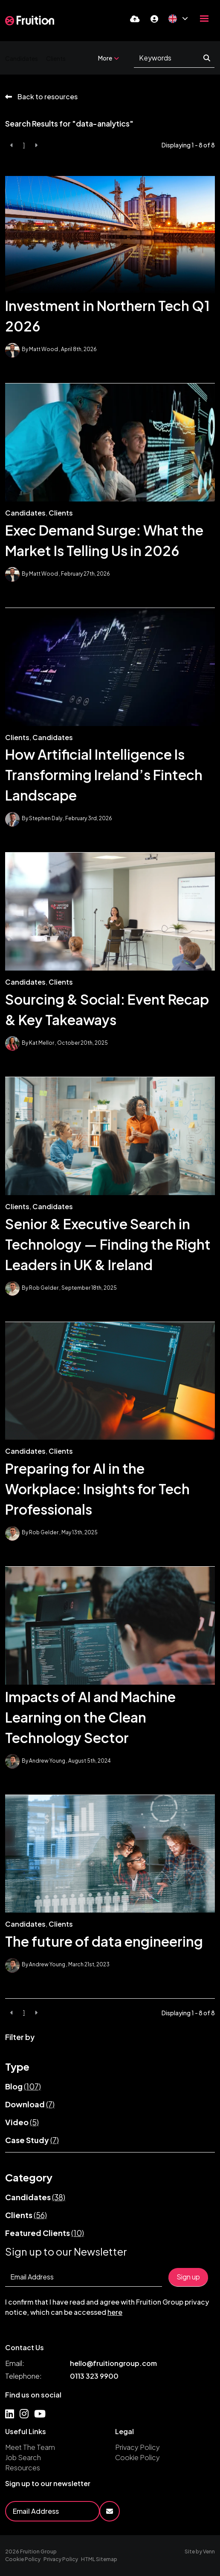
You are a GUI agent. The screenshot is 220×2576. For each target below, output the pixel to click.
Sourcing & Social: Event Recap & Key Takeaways (107, 1009)
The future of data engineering (104, 1941)
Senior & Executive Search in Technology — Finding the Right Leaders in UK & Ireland (108, 1244)
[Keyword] (169, 58)
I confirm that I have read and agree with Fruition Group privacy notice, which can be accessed (107, 2307)
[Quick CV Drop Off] (135, 18)
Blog (23, 2086)
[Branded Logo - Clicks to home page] (29, 20)
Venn (209, 2551)
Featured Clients (44, 2233)
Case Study (32, 2140)
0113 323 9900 (94, 2375)
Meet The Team (30, 2447)
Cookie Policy (137, 2457)
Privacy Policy (137, 2447)
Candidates (21, 58)
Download (30, 2104)
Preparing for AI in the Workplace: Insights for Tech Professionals (97, 1489)
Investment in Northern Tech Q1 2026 (107, 315)
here (114, 2312)
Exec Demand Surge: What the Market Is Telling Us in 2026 (104, 540)
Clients (56, 58)
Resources (22, 2467)
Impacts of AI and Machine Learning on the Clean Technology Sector (90, 1717)
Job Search (23, 2457)
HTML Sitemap (99, 2559)
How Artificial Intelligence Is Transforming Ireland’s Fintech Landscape (104, 775)
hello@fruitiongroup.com (113, 2363)
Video (22, 2122)
